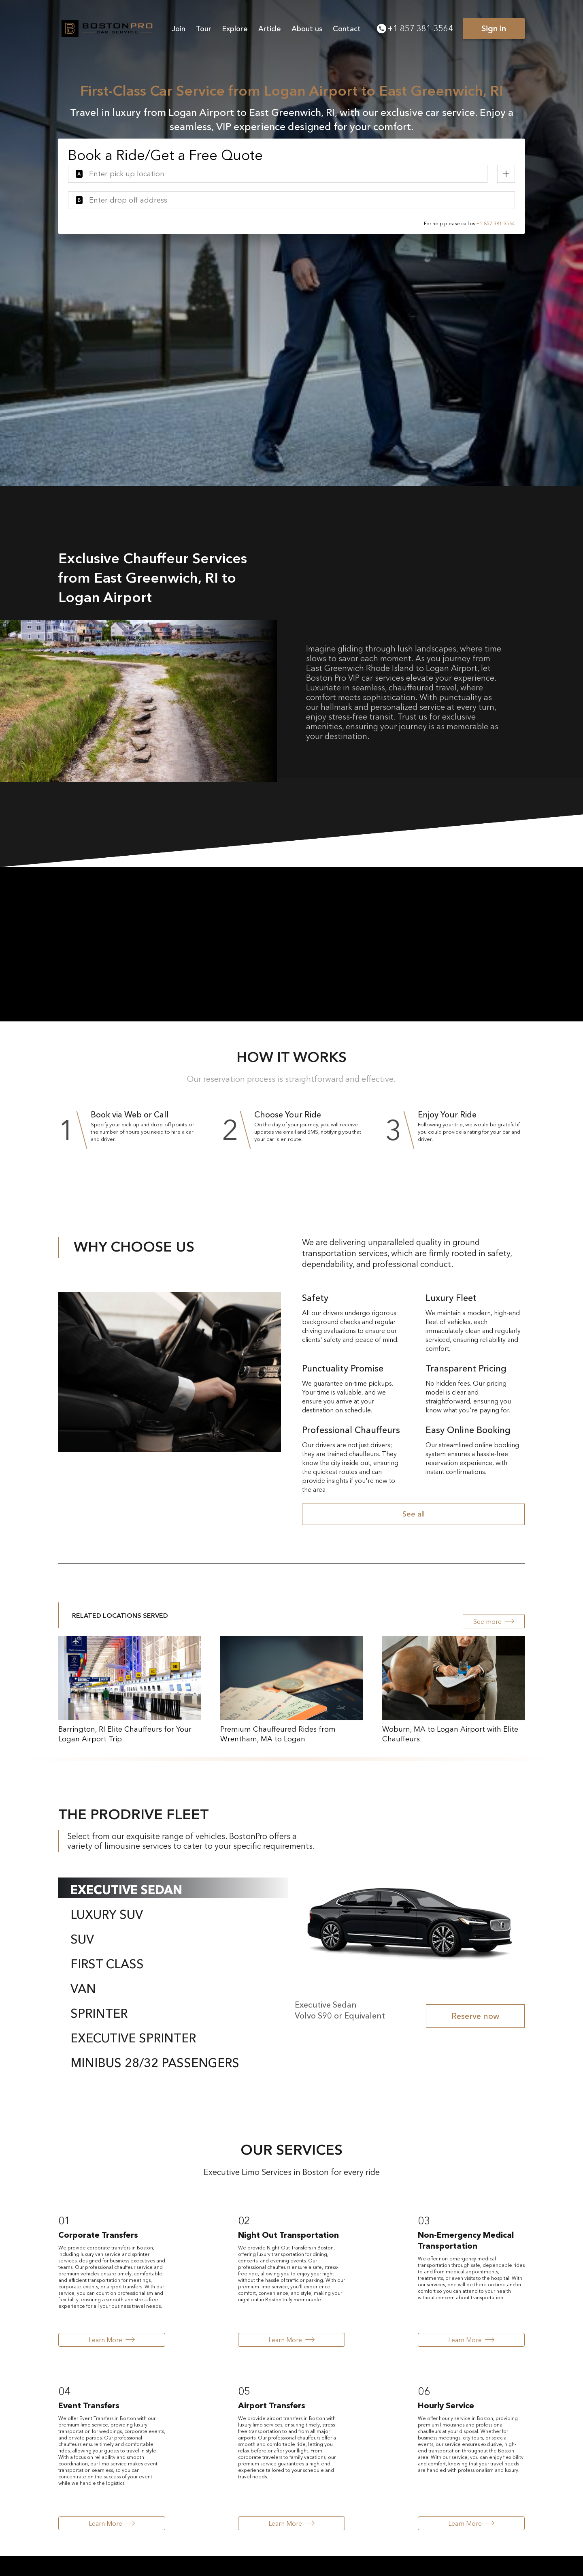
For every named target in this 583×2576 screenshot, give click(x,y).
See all (413, 1514)
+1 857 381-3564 (415, 28)
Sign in (493, 28)
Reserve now (475, 2016)
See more (493, 1621)
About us (307, 28)
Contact (347, 28)
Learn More (112, 2339)
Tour (203, 28)
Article (269, 28)
